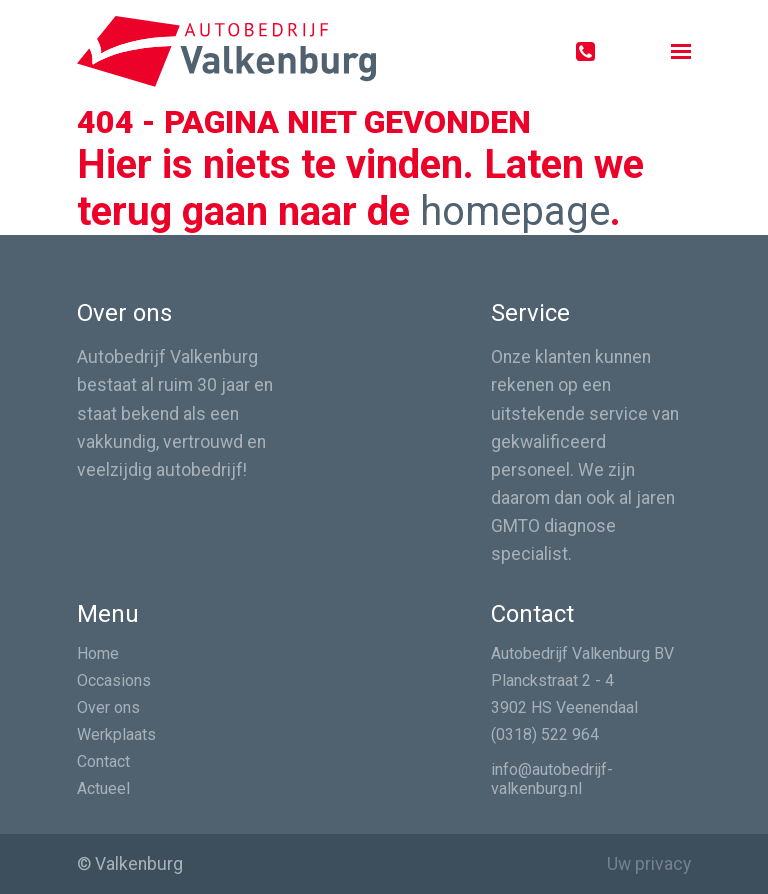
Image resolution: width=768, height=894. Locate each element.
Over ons (108, 707)
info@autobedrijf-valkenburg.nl (552, 779)
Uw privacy (649, 864)
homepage (515, 211)
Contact (103, 761)
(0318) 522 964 (545, 734)
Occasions (114, 680)
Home (98, 653)
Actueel (103, 788)
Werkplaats (116, 734)
